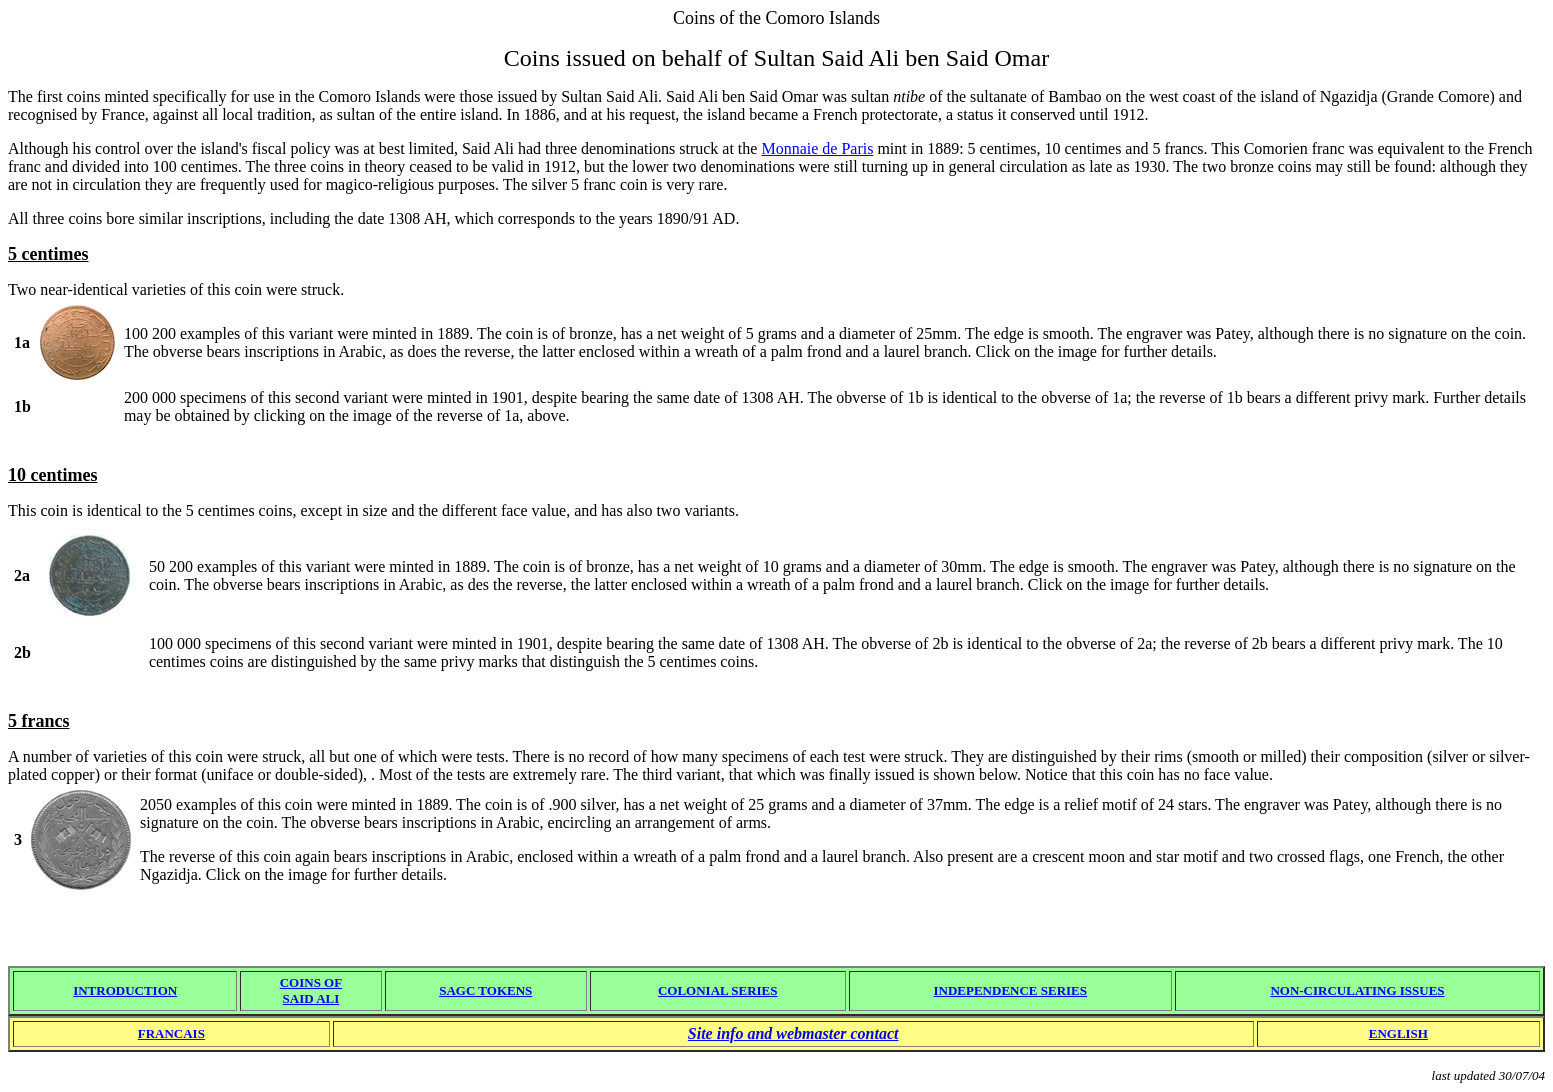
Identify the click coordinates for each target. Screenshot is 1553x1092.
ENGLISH (1398, 1033)
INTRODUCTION (125, 990)
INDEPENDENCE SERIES (1010, 990)
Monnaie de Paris (817, 148)
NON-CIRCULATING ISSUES (1357, 990)
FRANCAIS (171, 1033)
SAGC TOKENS (485, 990)
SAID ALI (311, 998)
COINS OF (311, 982)
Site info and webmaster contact (793, 1033)
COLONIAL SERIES (718, 990)
